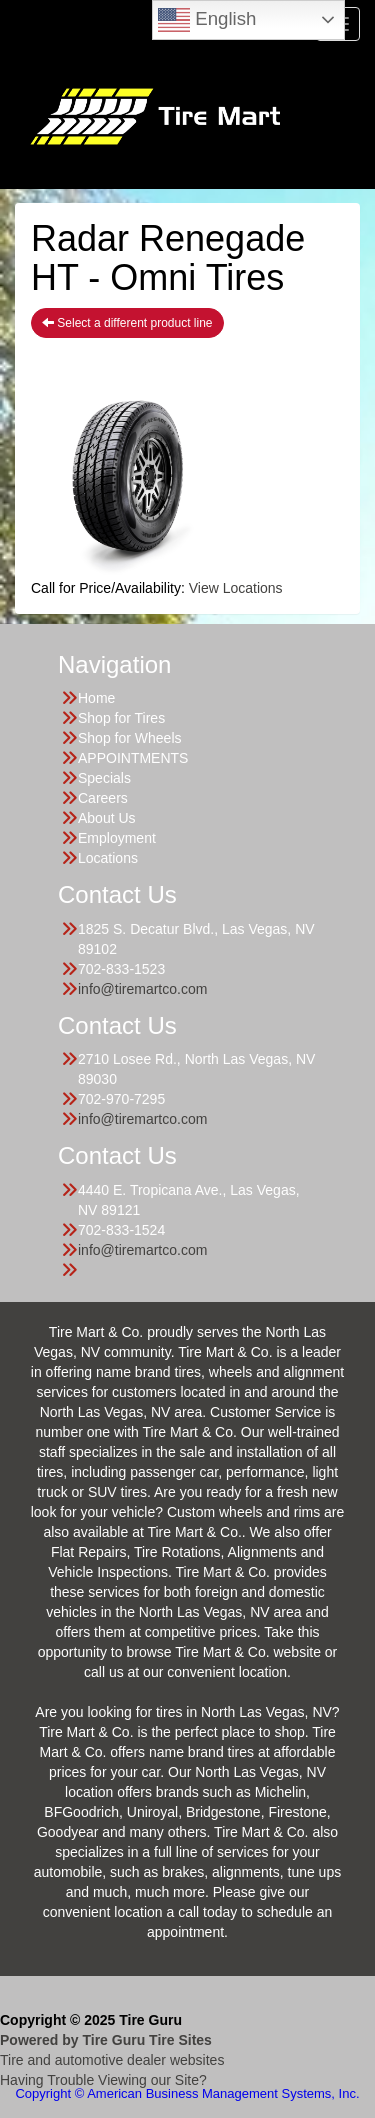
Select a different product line (127, 323)
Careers (103, 798)
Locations (108, 858)
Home (96, 698)
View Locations (236, 588)
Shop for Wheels (130, 738)
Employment (117, 838)
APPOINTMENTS (133, 758)
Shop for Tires (121, 718)
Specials (104, 778)
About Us (107, 818)
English (207, 20)
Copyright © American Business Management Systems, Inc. (187, 2093)
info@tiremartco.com (142, 989)
